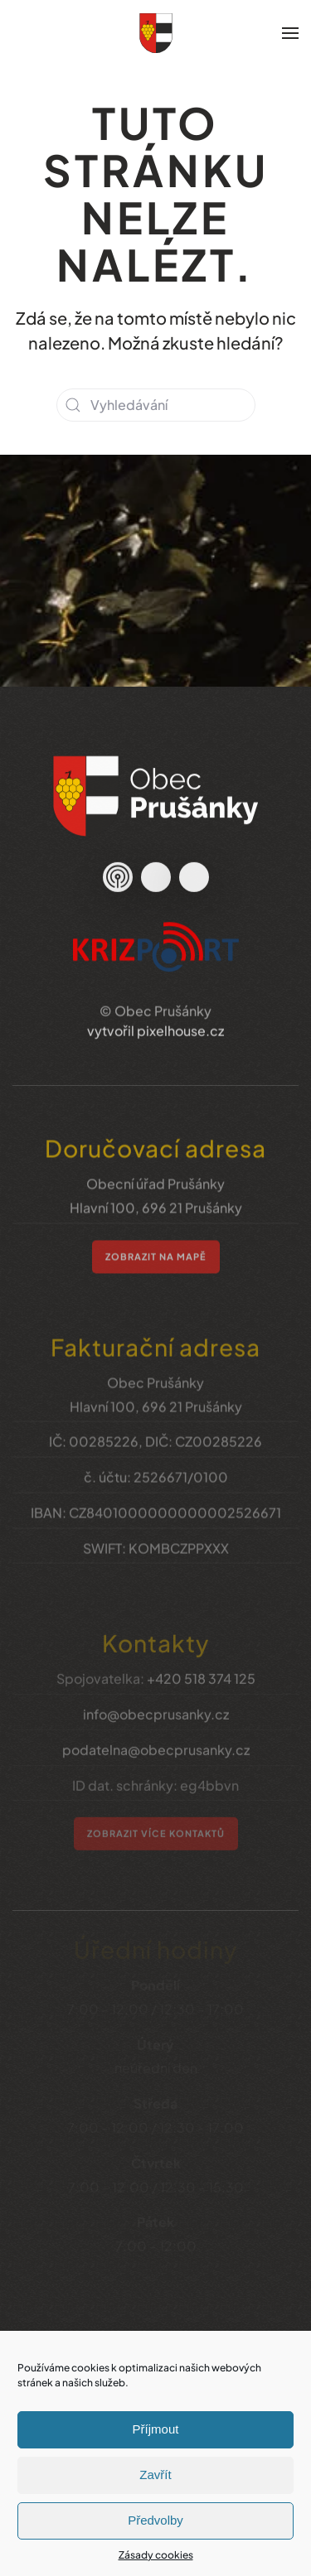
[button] (290, 33)
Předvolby (155, 2520)
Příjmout (156, 2429)
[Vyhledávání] (155, 405)
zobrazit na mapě (156, 1238)
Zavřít (155, 2474)
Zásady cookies (156, 2555)
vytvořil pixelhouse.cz (155, 1014)
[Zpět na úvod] (156, 33)
